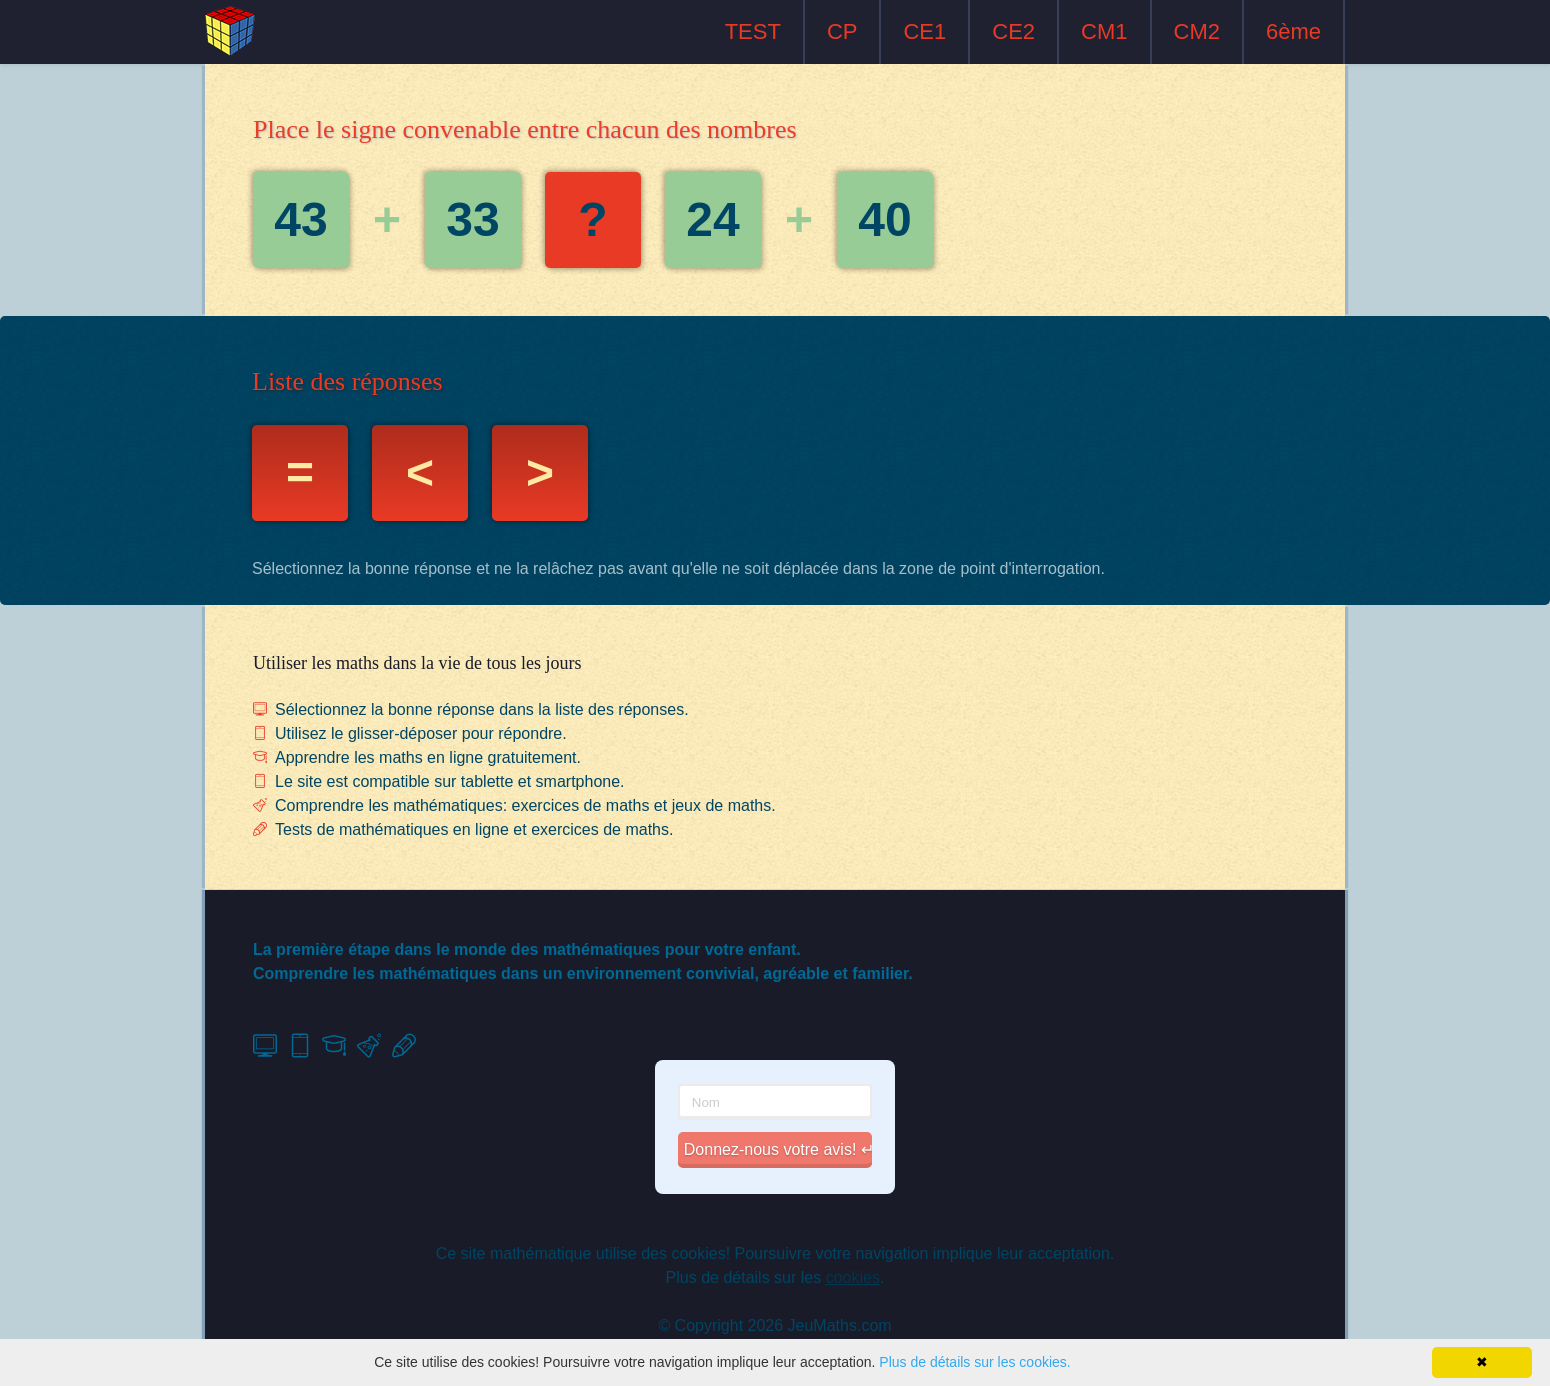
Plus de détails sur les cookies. (974, 1362)
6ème (1293, 31)
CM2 (1197, 31)
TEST (753, 31)
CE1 (924, 31)
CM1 (1104, 31)
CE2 (1013, 31)
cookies (853, 1277)
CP (842, 31)
